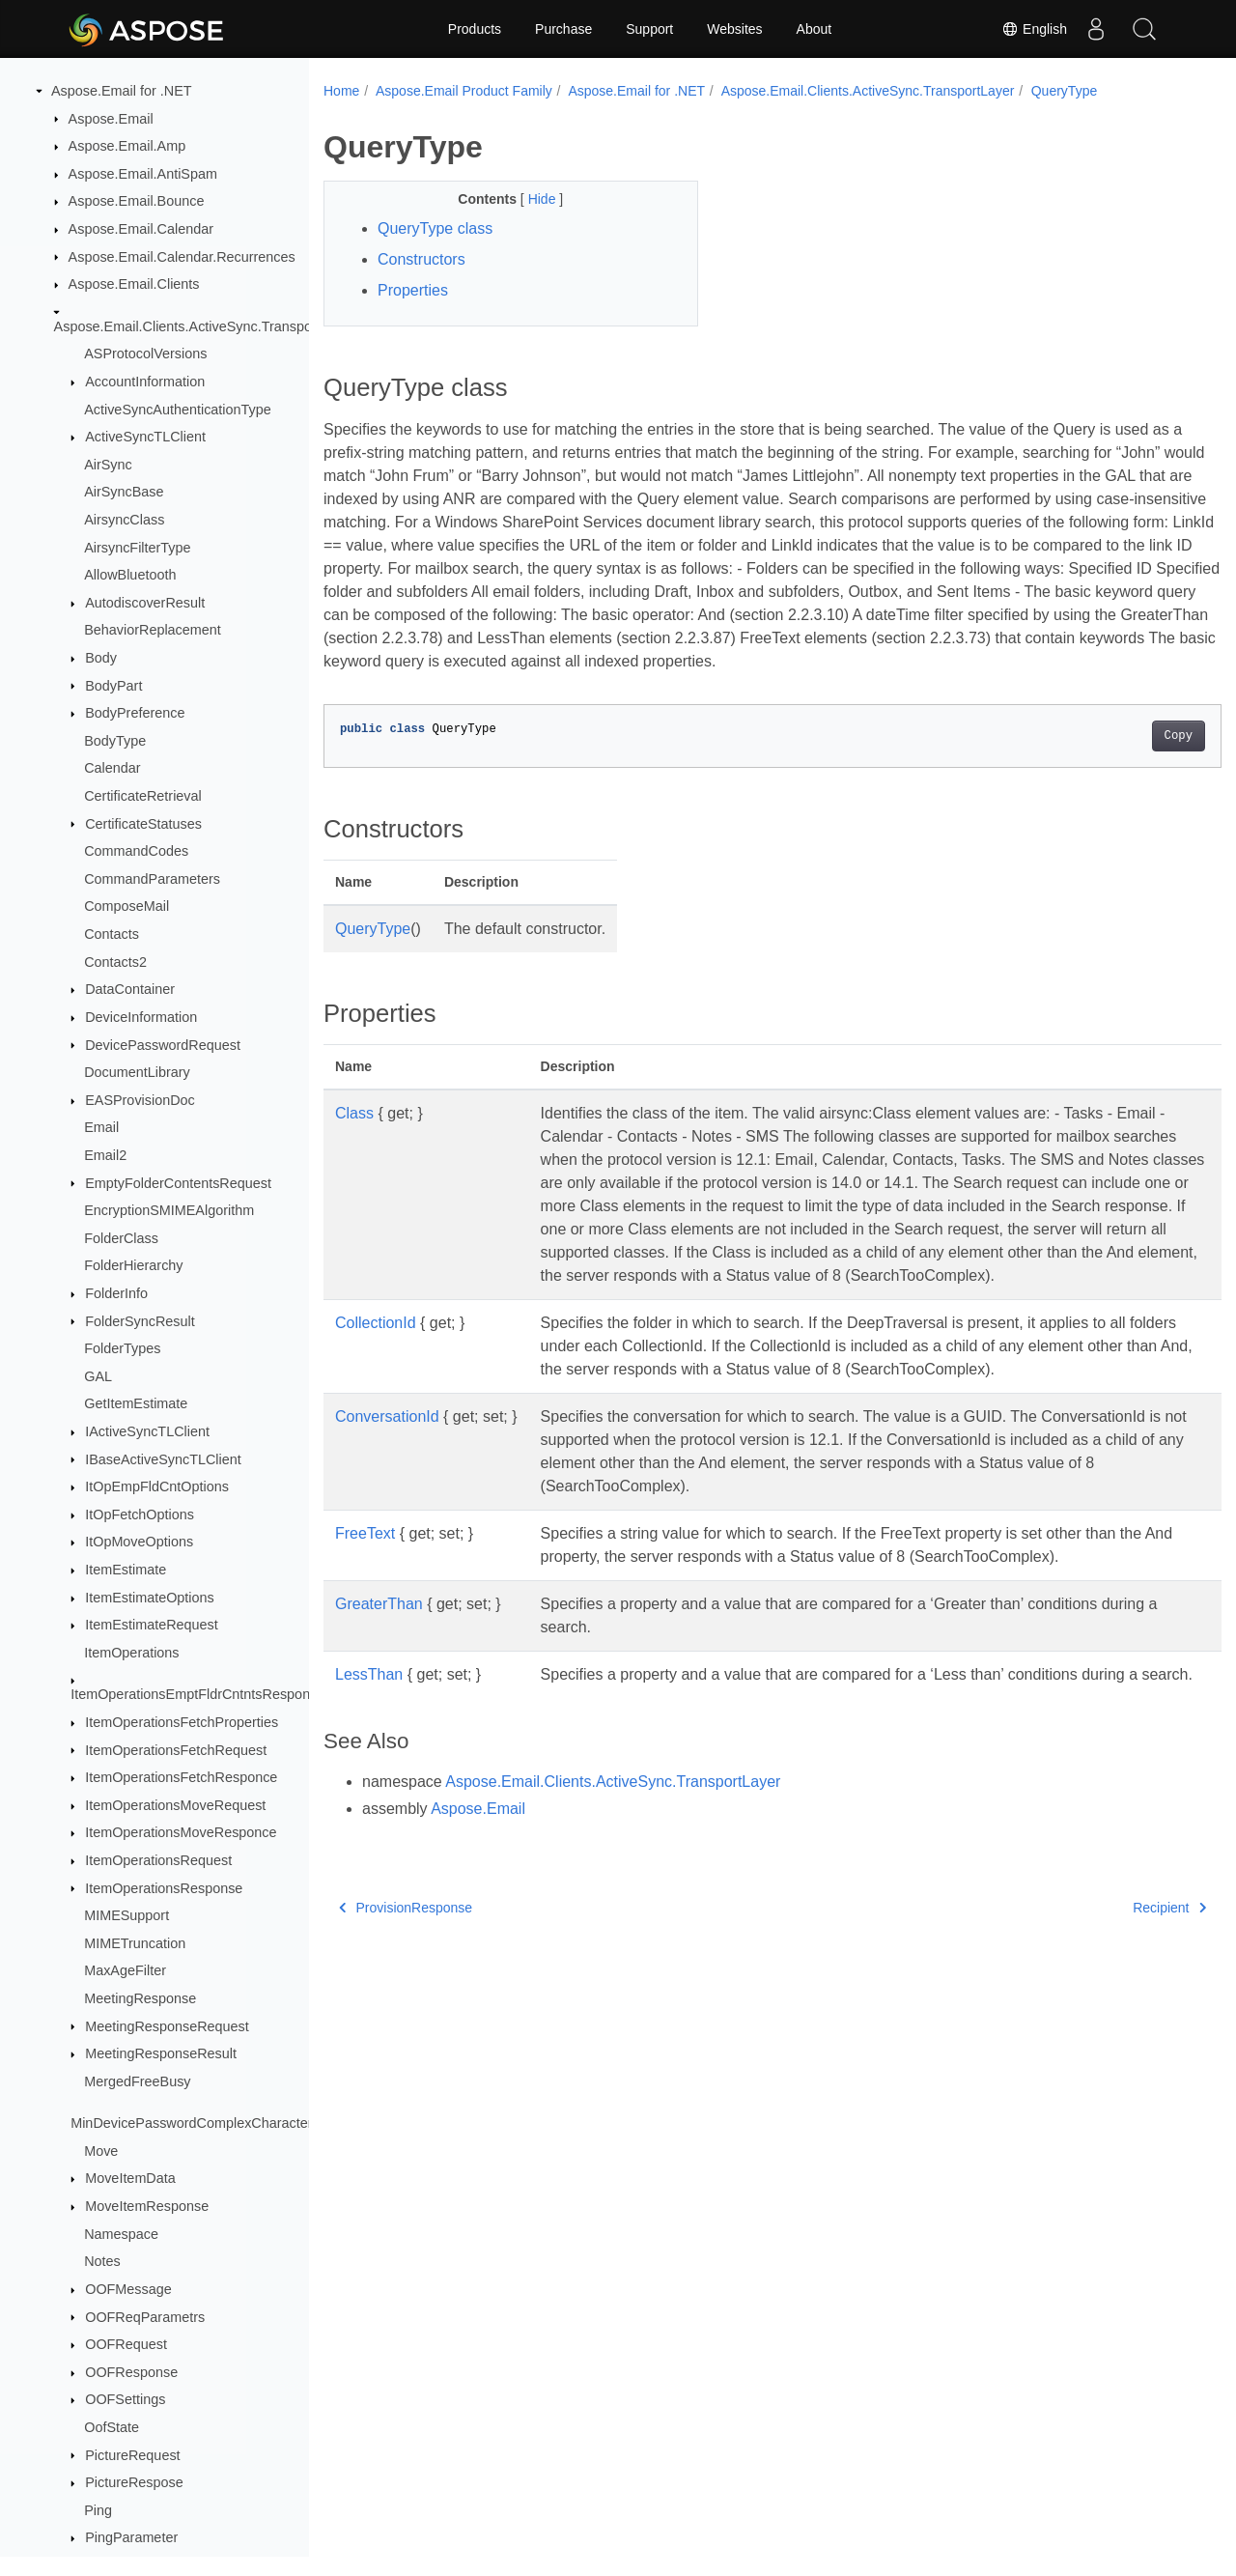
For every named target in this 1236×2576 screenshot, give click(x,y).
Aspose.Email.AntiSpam (143, 174)
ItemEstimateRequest (151, 1624)
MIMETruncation (134, 1943)
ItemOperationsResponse (163, 1888)
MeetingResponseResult (161, 2053)
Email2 (105, 1155)
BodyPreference (134, 713)
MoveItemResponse (147, 2206)
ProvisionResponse (405, 1977)
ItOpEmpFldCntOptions (157, 1486)
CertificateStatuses (143, 824)
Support (649, 29)
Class (354, 1136)
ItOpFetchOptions (139, 1514)
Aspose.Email (111, 119)
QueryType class (435, 228)
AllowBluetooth (130, 574)
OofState (111, 2427)
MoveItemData (130, 2178)
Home (341, 91)
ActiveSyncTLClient (145, 436)
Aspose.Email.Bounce (137, 201)
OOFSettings (125, 2399)
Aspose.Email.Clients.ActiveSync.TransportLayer (204, 326)
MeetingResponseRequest (167, 2026)
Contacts (111, 934)
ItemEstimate (125, 1569)
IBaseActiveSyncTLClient (163, 1459)
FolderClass (121, 1238)
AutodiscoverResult (145, 602)
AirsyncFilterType (137, 547)
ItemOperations (131, 1652)
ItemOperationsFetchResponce (181, 1777)
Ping (98, 2510)
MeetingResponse (140, 1998)
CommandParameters (152, 879)
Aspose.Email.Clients (134, 284)
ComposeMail (126, 906)
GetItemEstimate (135, 1403)
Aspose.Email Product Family (464, 91)
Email (101, 1127)
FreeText (365, 1579)
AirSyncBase (123, 491)
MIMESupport (126, 1915)
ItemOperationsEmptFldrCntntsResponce (197, 1694)
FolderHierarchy (133, 1265)
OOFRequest (126, 2344)
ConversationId (387, 1463)
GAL (98, 1376)
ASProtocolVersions (145, 353)
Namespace (121, 2234)
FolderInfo (116, 1293)
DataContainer (130, 989)
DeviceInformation (141, 1017)
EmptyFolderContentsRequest (178, 1183)
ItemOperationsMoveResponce (180, 1832)
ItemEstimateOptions (149, 1597)
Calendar (112, 768)
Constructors (421, 259)
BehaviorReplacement (152, 629)
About (814, 29)
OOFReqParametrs (145, 2317)
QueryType (1064, 91)
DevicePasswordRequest (162, 1045)
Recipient (1107, 1977)
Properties (413, 290)
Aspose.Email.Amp (127, 146)
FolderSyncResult (140, 1321)
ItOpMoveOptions (139, 1541)
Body (101, 657)
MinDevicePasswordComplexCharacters (195, 2123)
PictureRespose (134, 2482)
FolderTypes (122, 1348)
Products (474, 29)
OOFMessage (128, 2289)
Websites (734, 29)
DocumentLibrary (137, 1072)
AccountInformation (145, 381)
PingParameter (131, 2537)
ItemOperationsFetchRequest (176, 1750)
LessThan (369, 1721)
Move (101, 2151)
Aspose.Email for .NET (121, 91)
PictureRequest (132, 2455)
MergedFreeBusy (137, 2081)
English (1034, 29)
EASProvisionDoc (140, 1100)
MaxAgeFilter (125, 1970)
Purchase (563, 29)
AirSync (108, 464)
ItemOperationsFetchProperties (181, 1722)
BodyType (115, 741)
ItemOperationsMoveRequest (175, 1805)
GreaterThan (379, 1650)
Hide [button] (531, 199)
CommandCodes (136, 851)
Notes (102, 2261)
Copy (1116, 759)
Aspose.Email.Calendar (141, 229)
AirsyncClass (124, 519)
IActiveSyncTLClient (147, 1431)
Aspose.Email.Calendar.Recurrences (182, 257)
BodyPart (113, 686)
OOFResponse (131, 2372)
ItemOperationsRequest (158, 1860)
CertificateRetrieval (143, 796)
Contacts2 (115, 962)
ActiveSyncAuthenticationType (177, 409)
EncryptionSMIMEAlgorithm (169, 1210)
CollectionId (375, 1369)
